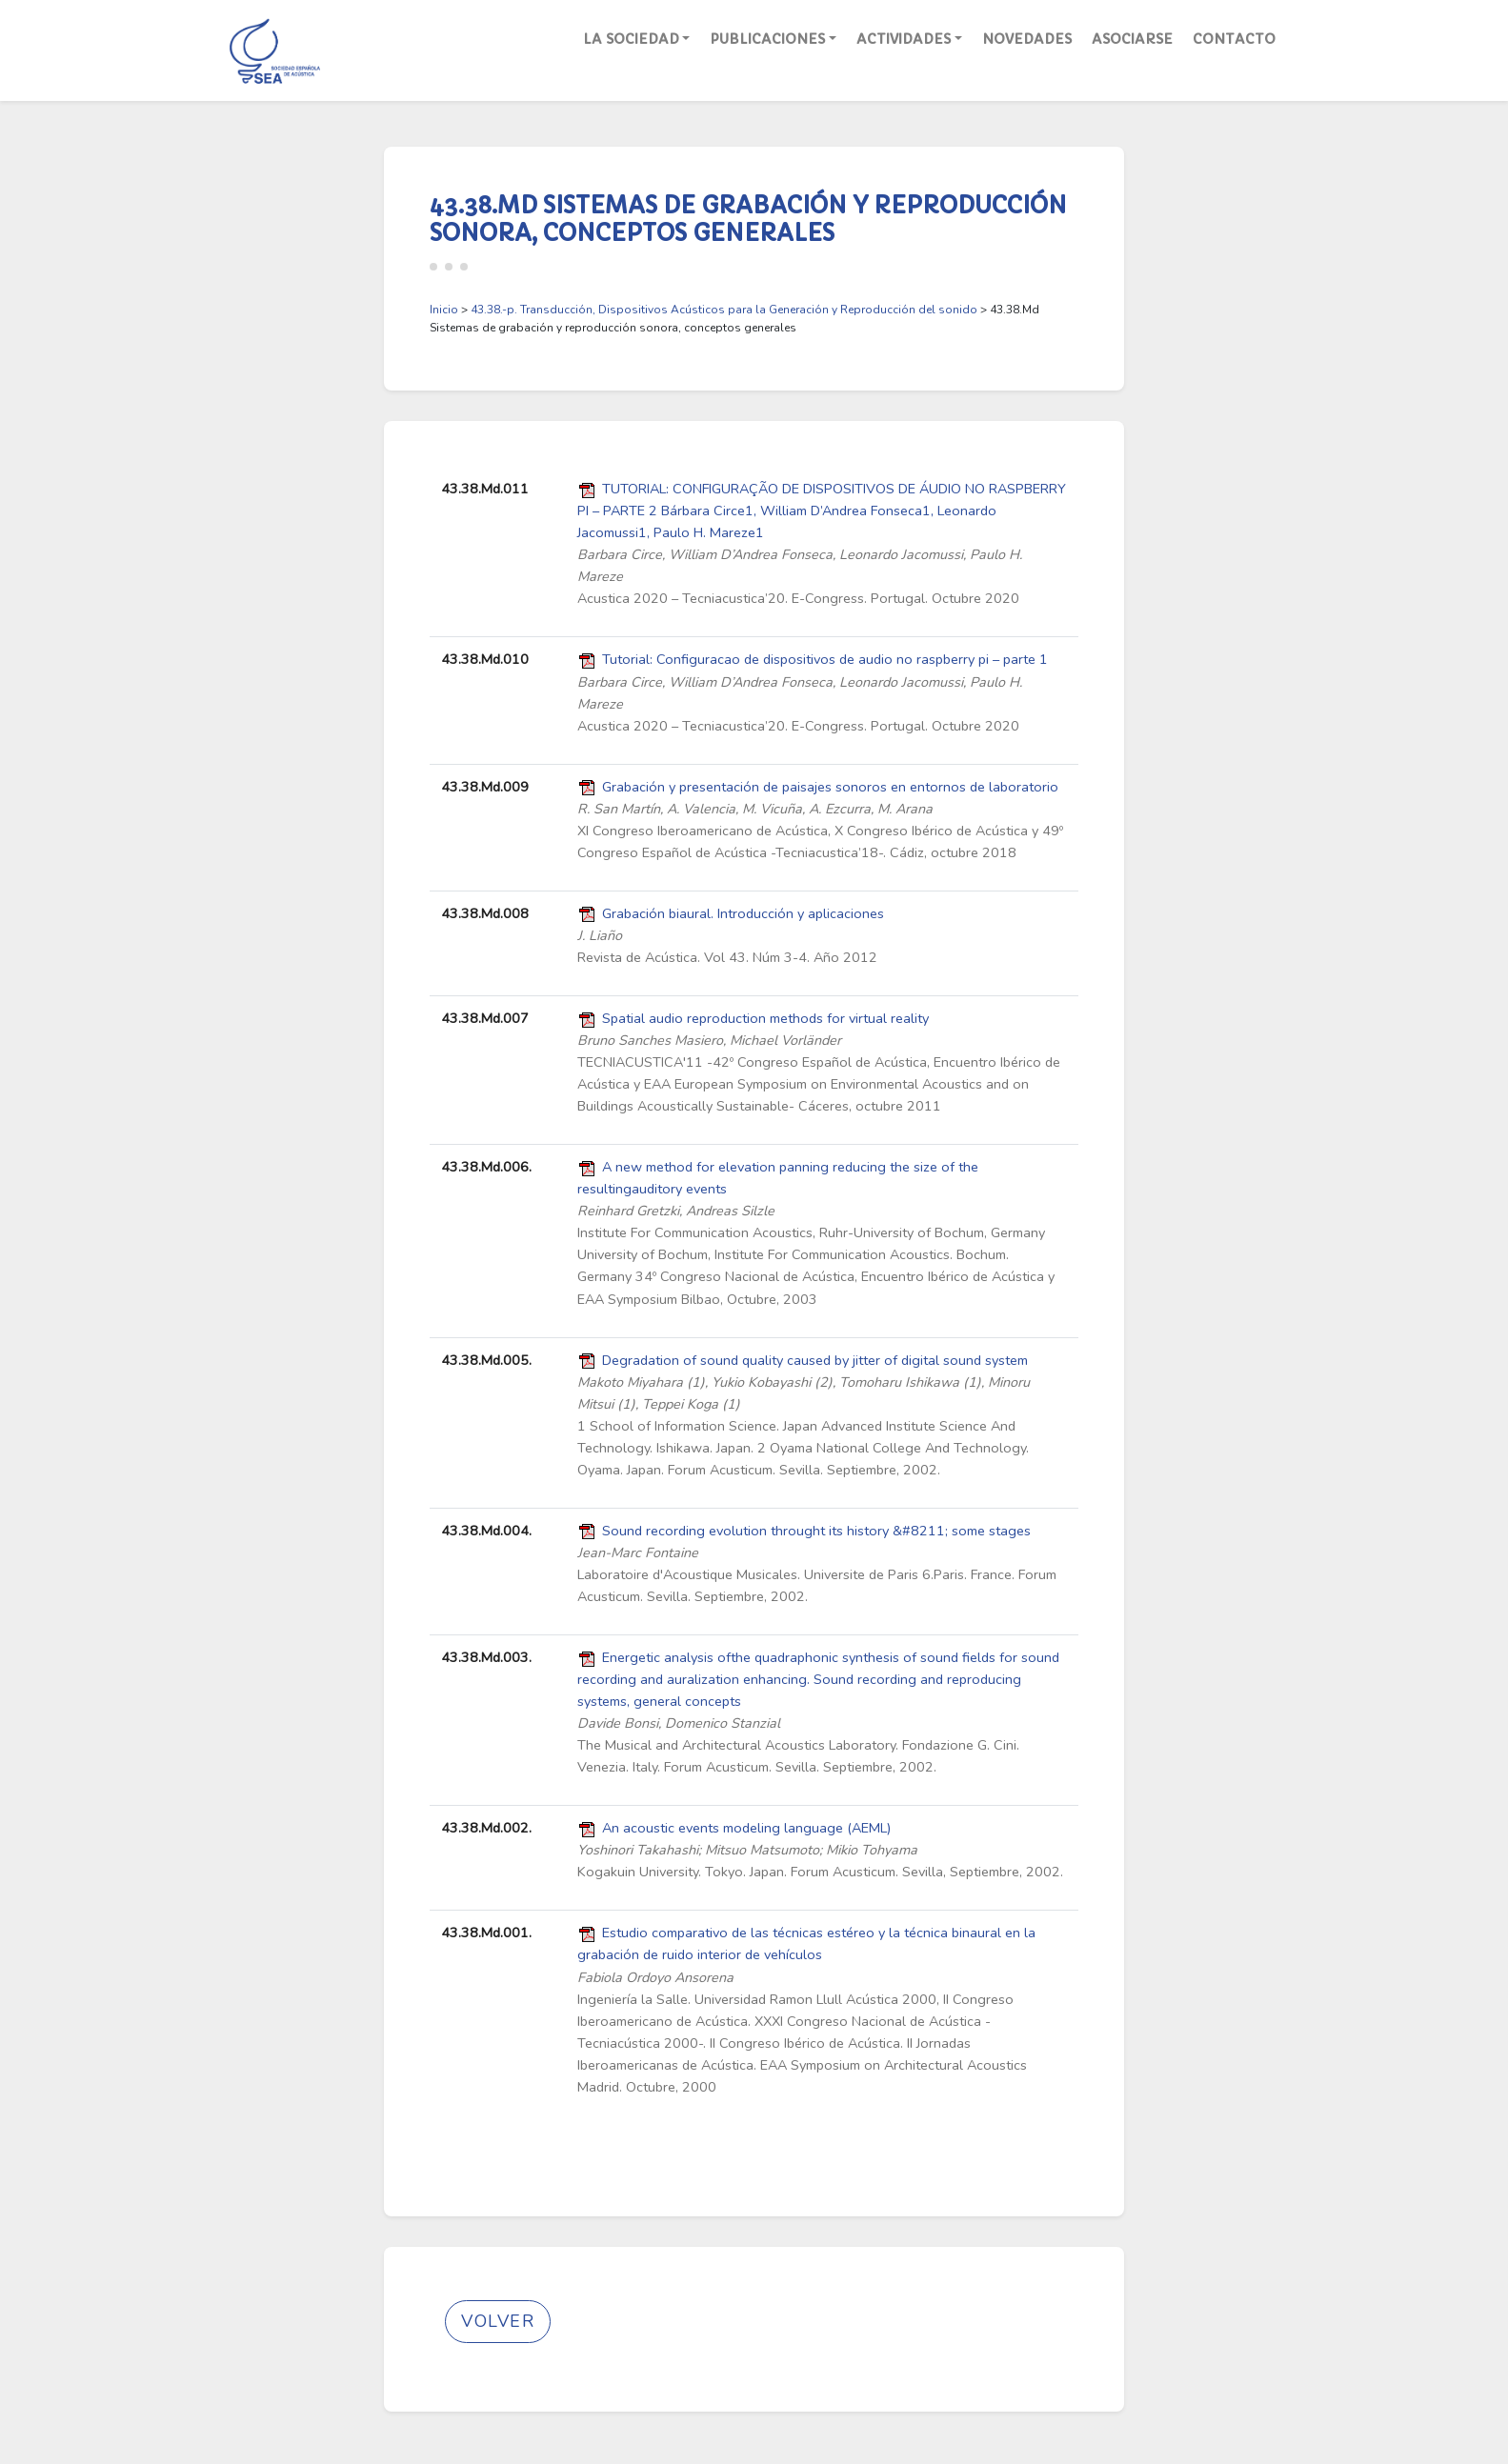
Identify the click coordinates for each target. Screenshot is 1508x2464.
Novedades (1027, 39)
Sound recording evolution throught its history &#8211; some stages (816, 1530)
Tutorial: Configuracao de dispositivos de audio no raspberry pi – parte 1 (825, 659)
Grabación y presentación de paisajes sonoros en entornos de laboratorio (830, 786)
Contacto (1234, 39)
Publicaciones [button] (767, 39)
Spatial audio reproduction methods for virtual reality (765, 1018)
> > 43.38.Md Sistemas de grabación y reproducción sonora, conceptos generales (734, 318)
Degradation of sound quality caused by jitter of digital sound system (815, 1360)
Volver (497, 2321)
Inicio (444, 309)
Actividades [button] (903, 39)
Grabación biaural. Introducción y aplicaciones (743, 913)
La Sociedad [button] (631, 39)
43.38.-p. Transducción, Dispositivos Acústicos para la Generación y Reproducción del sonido (724, 309)
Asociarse (1132, 39)
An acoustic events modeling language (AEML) (746, 1827)
